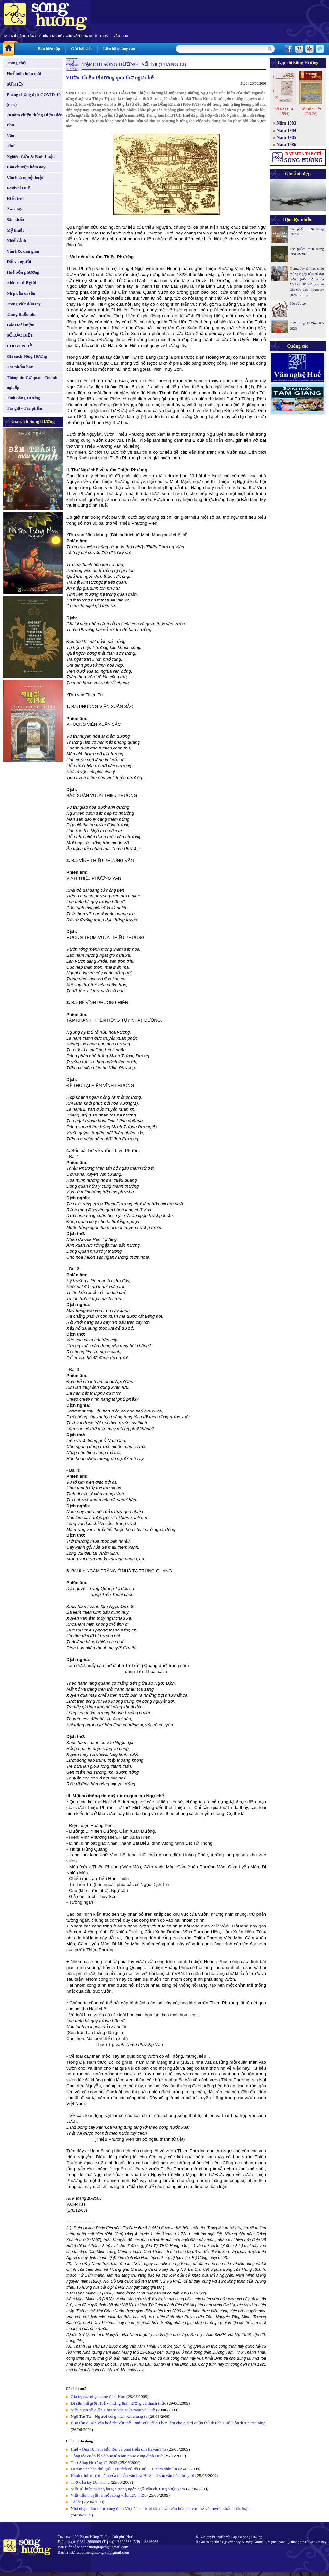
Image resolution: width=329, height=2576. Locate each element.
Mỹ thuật (15, 230)
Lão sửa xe (298, 303)
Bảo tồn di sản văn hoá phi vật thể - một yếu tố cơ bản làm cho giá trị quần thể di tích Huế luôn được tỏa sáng (168, 2422)
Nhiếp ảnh (16, 240)
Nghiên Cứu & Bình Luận (31, 156)
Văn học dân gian (23, 251)
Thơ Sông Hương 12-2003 (94, 2462)
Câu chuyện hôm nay (26, 166)
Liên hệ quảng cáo (119, 48)
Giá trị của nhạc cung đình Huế (98, 2396)
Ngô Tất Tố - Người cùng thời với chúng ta (109, 2416)
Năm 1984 (286, 130)
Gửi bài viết (81, 48)
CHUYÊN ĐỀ (19, 345)
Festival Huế (18, 187)
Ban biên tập (49, 48)
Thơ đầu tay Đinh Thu (90, 2482)
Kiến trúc (15, 198)
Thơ (10, 145)
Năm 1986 (286, 144)
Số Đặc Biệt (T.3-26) (311, 111)
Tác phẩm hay (20, 366)
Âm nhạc (15, 209)
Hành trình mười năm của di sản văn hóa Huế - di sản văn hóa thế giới (132, 2475)
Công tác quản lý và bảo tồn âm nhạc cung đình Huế (117, 2455)
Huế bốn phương (23, 272)
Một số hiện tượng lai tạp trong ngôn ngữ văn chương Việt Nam (128, 2488)
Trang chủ (16, 63)
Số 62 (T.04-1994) (284, 111)
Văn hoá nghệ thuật (25, 177)
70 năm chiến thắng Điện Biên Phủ (34, 119)
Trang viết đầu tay (24, 303)
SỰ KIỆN (15, 84)
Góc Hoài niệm (20, 324)
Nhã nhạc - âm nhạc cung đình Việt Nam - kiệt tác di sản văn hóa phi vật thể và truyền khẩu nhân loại (160, 2508)
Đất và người (19, 261)
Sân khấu (15, 219)
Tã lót (76, 2501)
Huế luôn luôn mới (24, 73)
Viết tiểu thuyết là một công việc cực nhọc (108, 2495)
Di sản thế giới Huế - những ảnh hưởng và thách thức (118, 2403)
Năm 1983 (286, 123)
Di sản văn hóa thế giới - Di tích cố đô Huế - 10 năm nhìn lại (124, 2468)
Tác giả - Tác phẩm (24, 408)
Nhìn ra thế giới (21, 282)
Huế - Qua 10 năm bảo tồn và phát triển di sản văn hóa (118, 2449)
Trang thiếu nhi (21, 314)
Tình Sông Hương (23, 397)
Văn (10, 135)
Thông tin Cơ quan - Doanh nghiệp (32, 382)
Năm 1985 (286, 137)
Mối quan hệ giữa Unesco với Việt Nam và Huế (113, 2409)
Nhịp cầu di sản (21, 293)
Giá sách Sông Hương (27, 356)
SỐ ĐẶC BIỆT (20, 335)
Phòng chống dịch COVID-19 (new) (34, 99)
